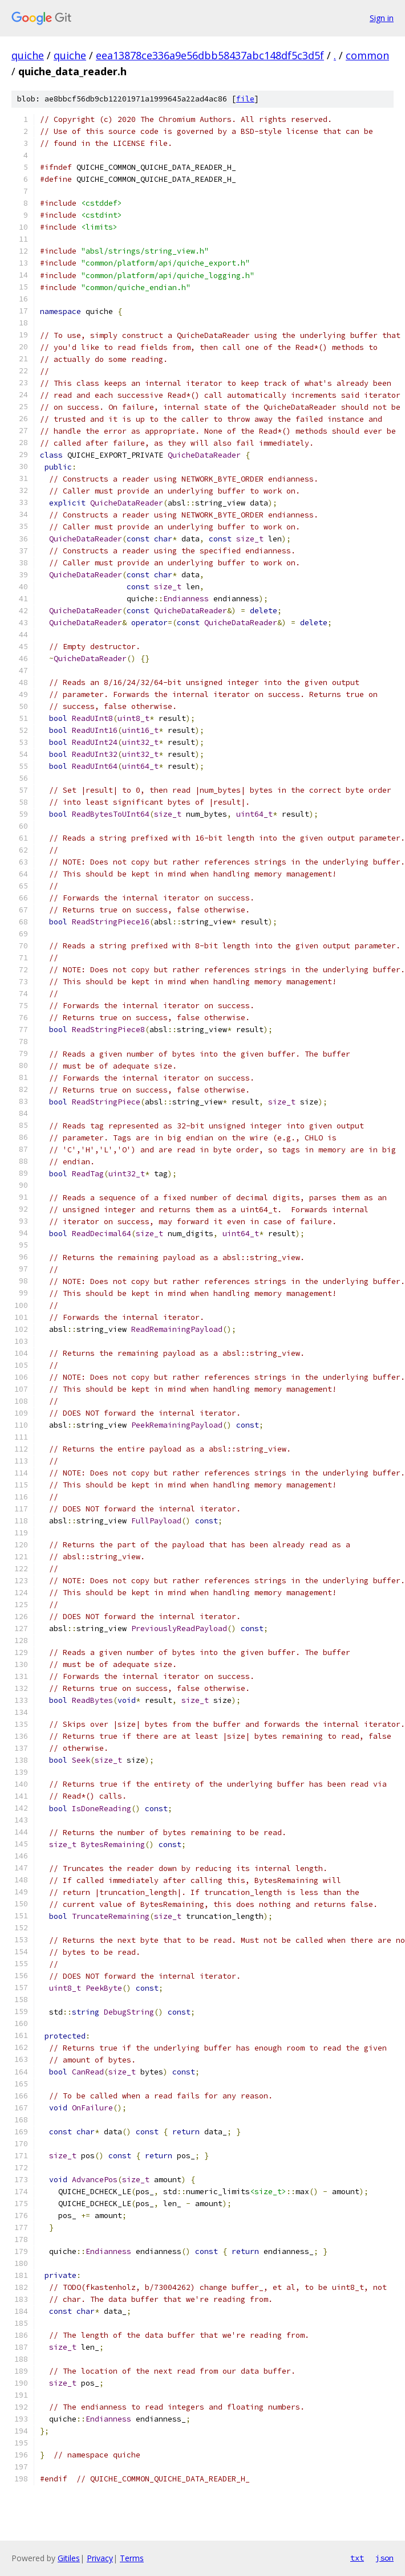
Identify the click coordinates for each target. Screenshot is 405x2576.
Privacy (100, 2558)
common (367, 55)
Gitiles (69, 2558)
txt (357, 2558)
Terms (132, 2558)
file (245, 99)
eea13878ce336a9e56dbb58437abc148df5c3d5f (210, 55)
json (384, 2558)
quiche (27, 55)
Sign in (382, 18)
